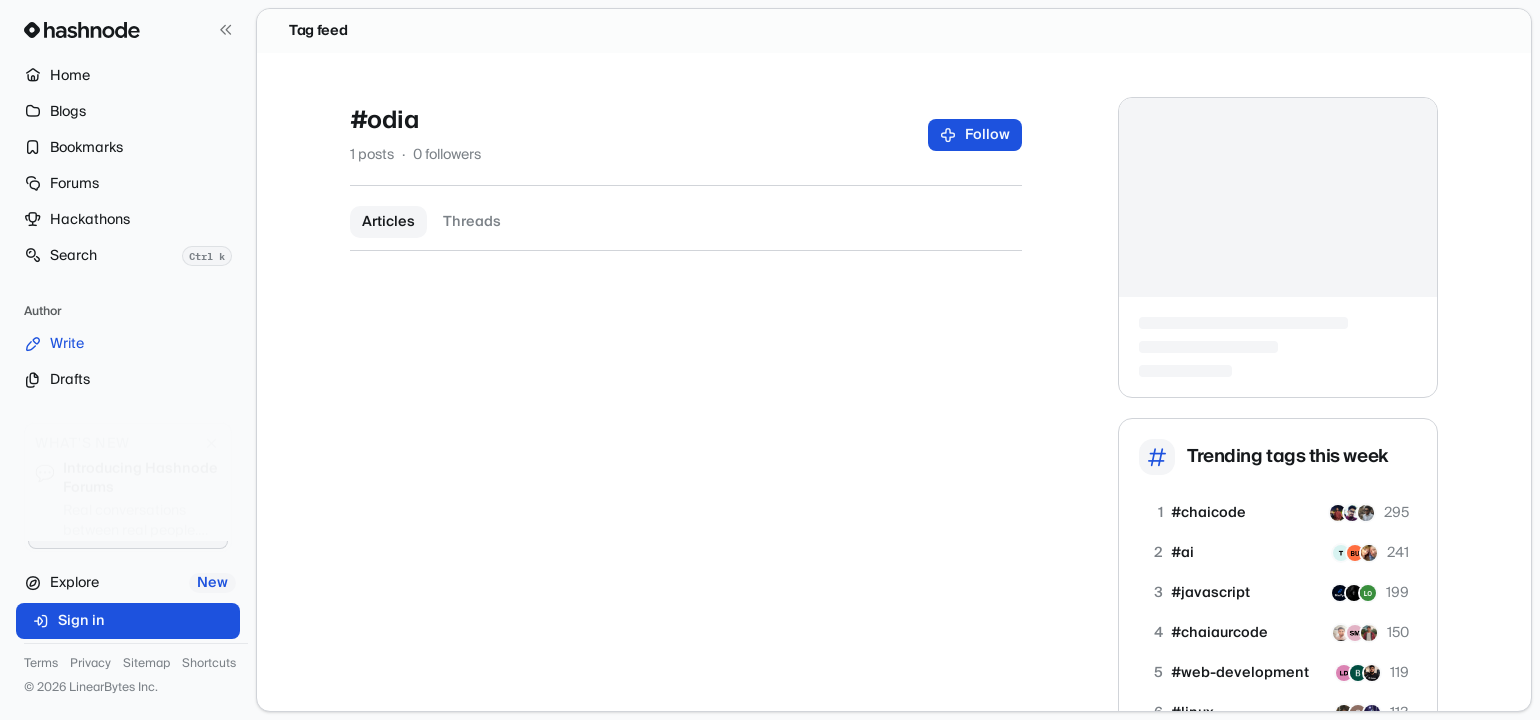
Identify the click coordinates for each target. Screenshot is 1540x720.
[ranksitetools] (1358, 673)
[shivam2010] (1352, 513)
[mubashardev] (1372, 673)
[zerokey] (1368, 593)
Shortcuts (209, 664)
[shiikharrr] (1366, 513)
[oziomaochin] (1355, 553)
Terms (41, 664)
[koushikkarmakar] (1338, 513)
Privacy (90, 664)
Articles (388, 222)
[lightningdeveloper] (1344, 673)
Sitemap (146, 664)
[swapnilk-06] (1341, 633)
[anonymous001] (1354, 593)
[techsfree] (1341, 553)
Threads (472, 222)
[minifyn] (1340, 593)
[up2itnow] (1369, 553)
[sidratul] (1355, 633)
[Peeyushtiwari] (1369, 633)
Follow (975, 135)
